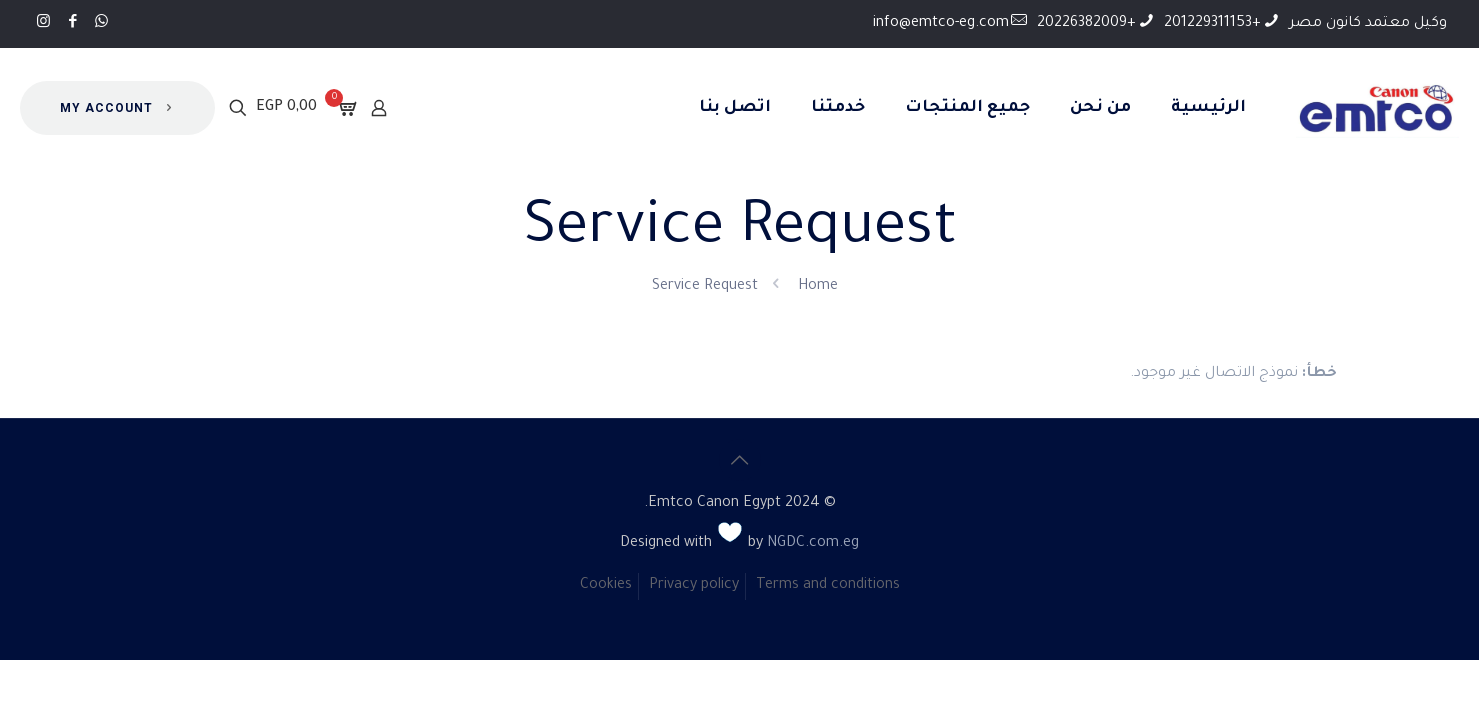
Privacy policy (694, 586)
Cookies (606, 586)
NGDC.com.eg (813, 544)
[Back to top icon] (740, 460)
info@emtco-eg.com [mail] (941, 24)
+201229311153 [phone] (1212, 24)
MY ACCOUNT (117, 108)
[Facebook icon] (72, 23)
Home (818, 287)
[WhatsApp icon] (101, 23)
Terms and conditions (828, 586)
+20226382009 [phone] (1086, 24)
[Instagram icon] (43, 23)
